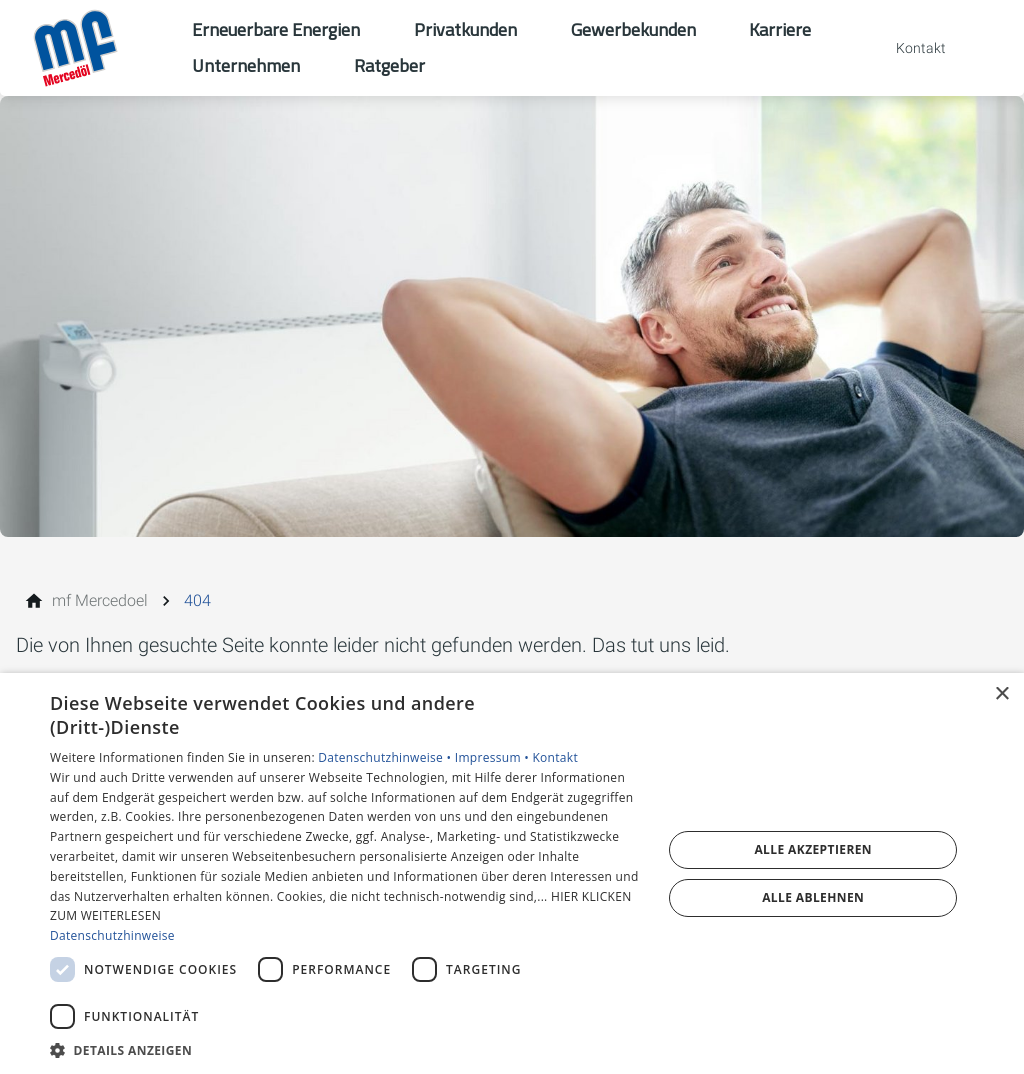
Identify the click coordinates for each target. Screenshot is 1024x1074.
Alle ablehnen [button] (813, 897)
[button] (347, 1049)
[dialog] (512, 873)
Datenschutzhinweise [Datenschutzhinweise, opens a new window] (112, 935)
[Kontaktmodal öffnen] (907, 48)
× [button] (1001, 694)
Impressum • (494, 757)
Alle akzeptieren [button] (813, 849)
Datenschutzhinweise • (386, 757)
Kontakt (555, 757)
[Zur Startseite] (96, 48)
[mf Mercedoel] (100, 601)
